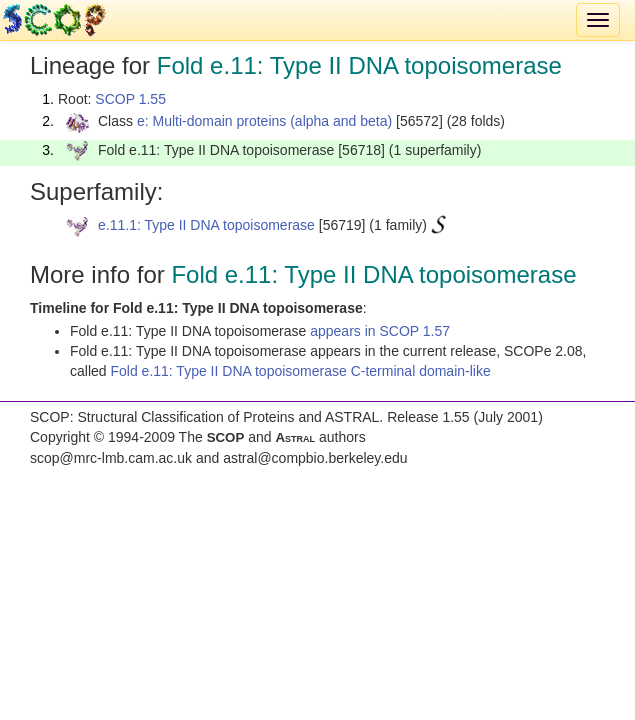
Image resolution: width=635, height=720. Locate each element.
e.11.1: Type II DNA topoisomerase (206, 225)
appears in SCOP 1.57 (380, 331)
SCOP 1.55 (130, 99)
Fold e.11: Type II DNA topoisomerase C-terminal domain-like (300, 371)
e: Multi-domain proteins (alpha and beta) (264, 121)
